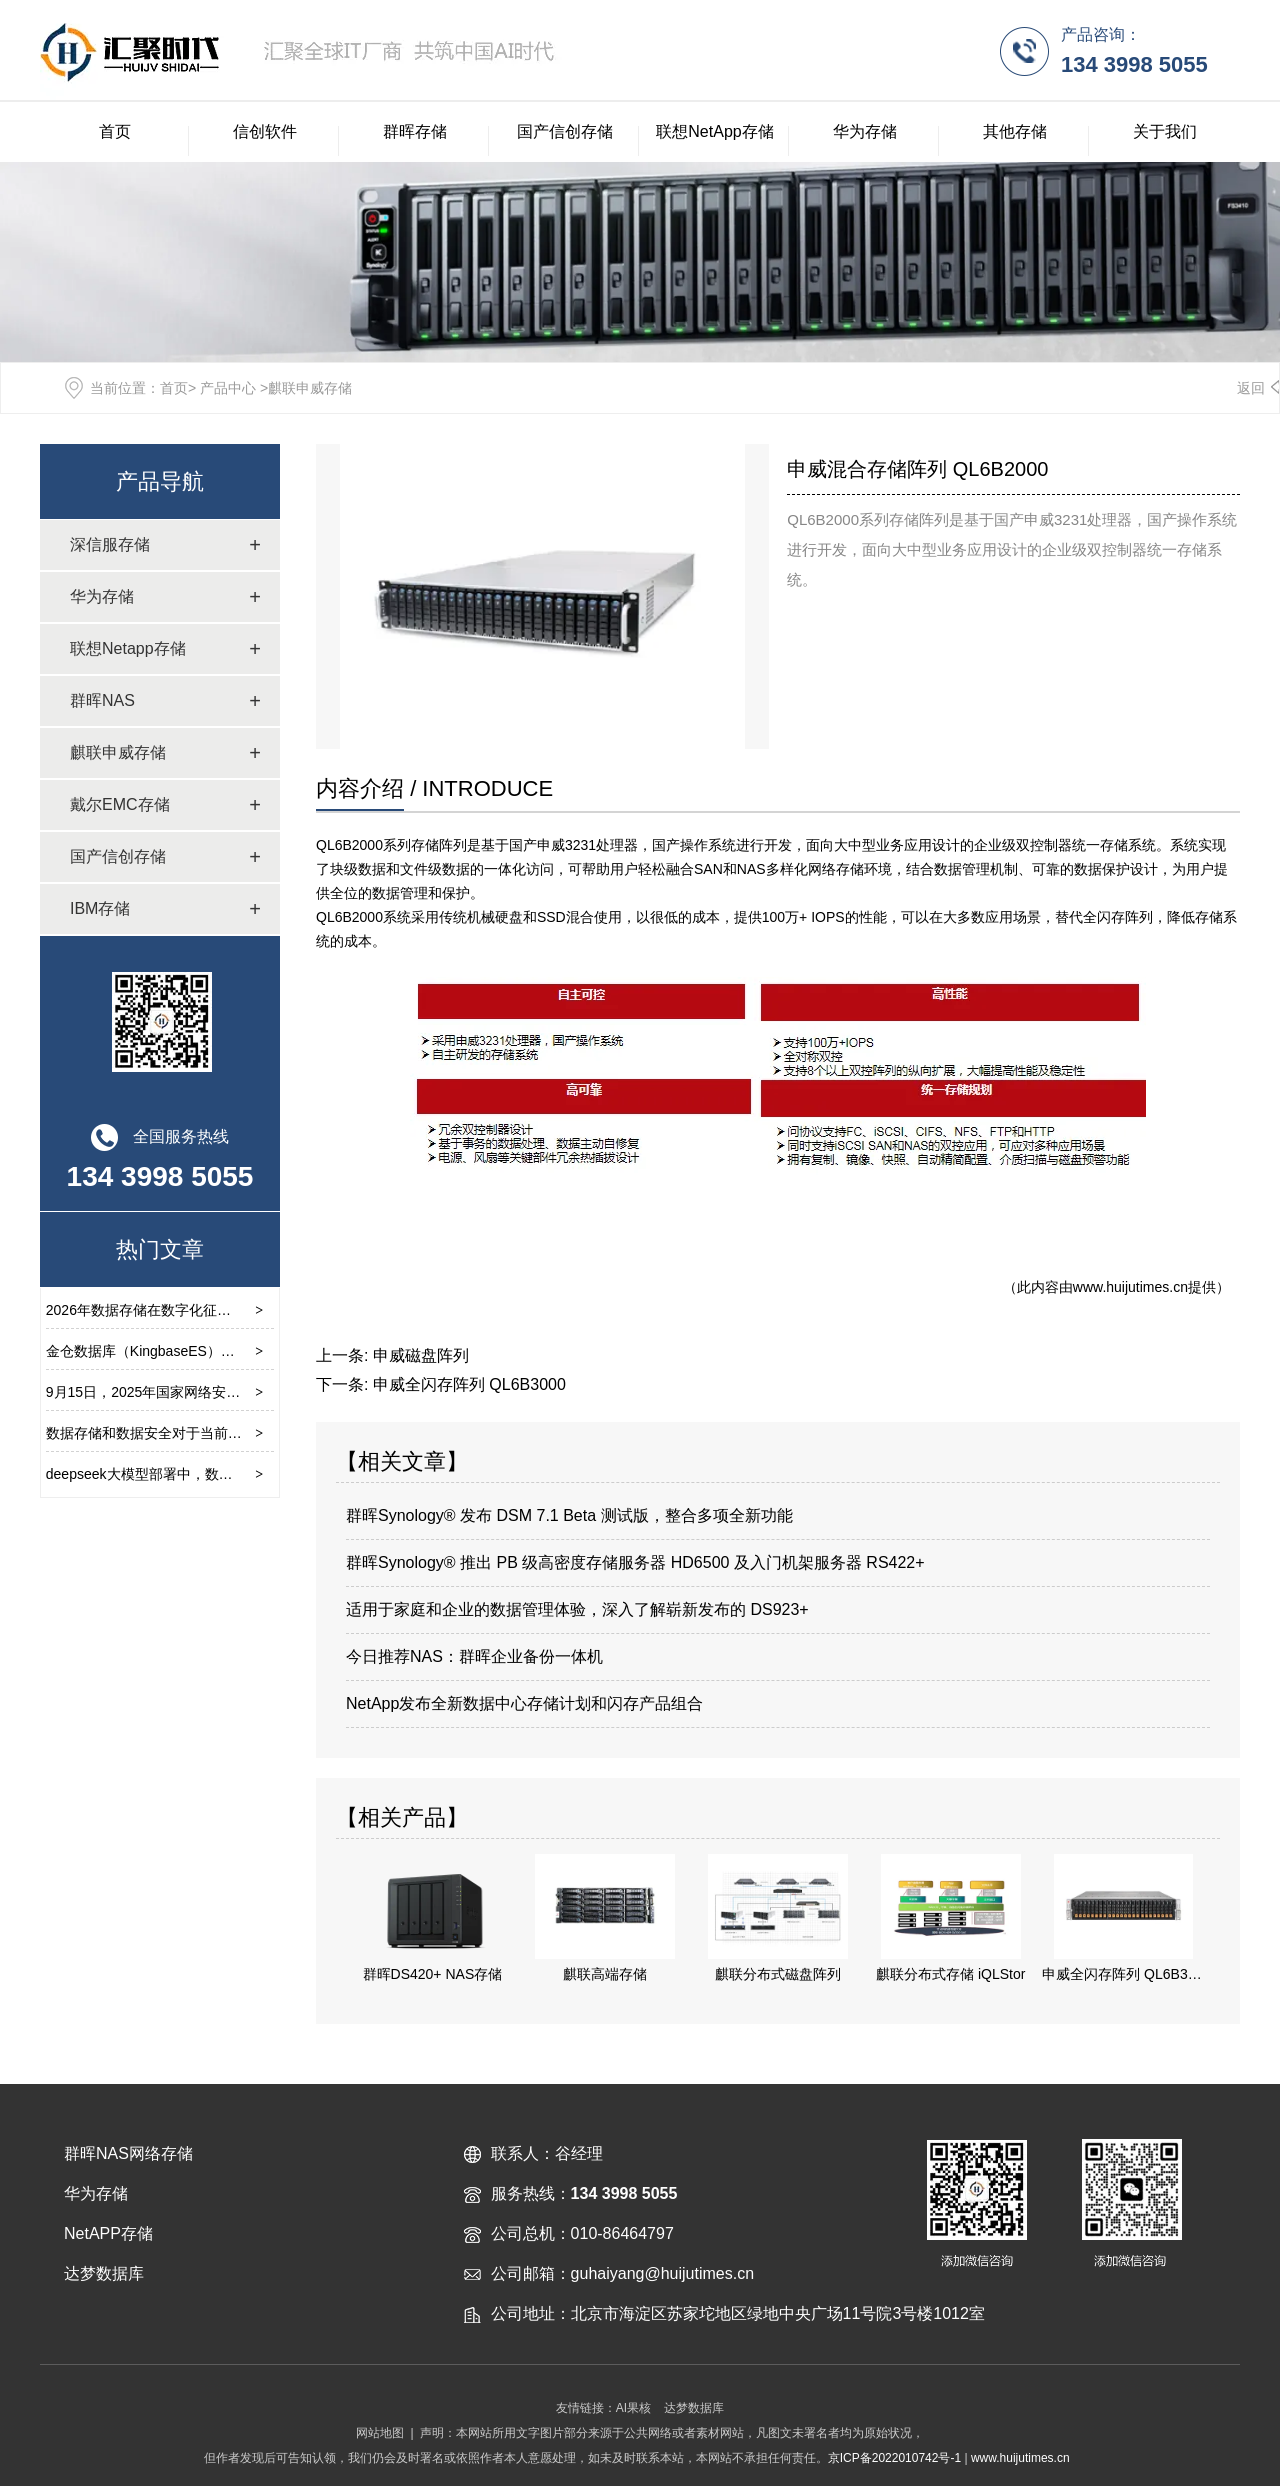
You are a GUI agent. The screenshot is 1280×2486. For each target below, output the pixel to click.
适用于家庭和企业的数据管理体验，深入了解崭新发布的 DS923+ (577, 1609)
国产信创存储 (565, 131)
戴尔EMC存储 (120, 804)
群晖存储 (415, 131)
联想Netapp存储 (128, 648)
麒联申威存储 (118, 752)
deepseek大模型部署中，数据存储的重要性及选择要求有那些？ (244, 1474)
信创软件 (265, 131)
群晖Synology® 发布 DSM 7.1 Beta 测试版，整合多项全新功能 (569, 1515)
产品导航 (160, 481)
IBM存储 (100, 908)
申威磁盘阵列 (421, 1355)
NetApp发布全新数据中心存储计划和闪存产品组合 (524, 1703)
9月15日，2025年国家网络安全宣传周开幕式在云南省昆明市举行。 (255, 1392)
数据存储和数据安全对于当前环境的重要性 (179, 1433)
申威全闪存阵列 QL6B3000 (469, 1384)
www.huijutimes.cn (1130, 1287)
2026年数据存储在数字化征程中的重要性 (173, 1310)
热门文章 (160, 1249)
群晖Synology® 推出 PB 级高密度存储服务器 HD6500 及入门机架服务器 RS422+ (635, 1562)
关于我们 (1165, 131)
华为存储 (865, 131)
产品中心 (228, 388)
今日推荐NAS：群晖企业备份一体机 (474, 1656)
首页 (115, 131)
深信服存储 (110, 544)
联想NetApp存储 (714, 131)
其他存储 (1015, 131)
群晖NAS (102, 700)
